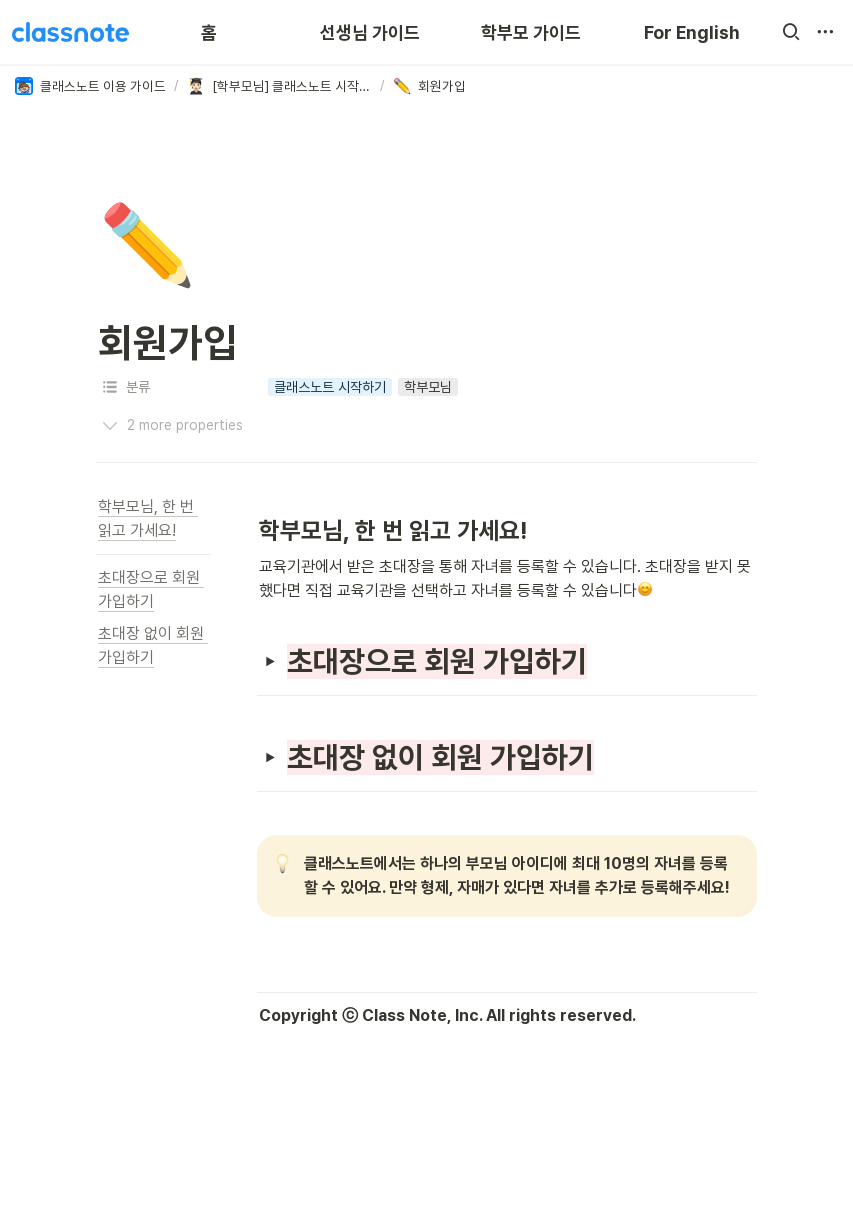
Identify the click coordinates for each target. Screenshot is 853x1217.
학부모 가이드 (531, 32)
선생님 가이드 (370, 32)
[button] (791, 32)
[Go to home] (70, 32)
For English (692, 32)
